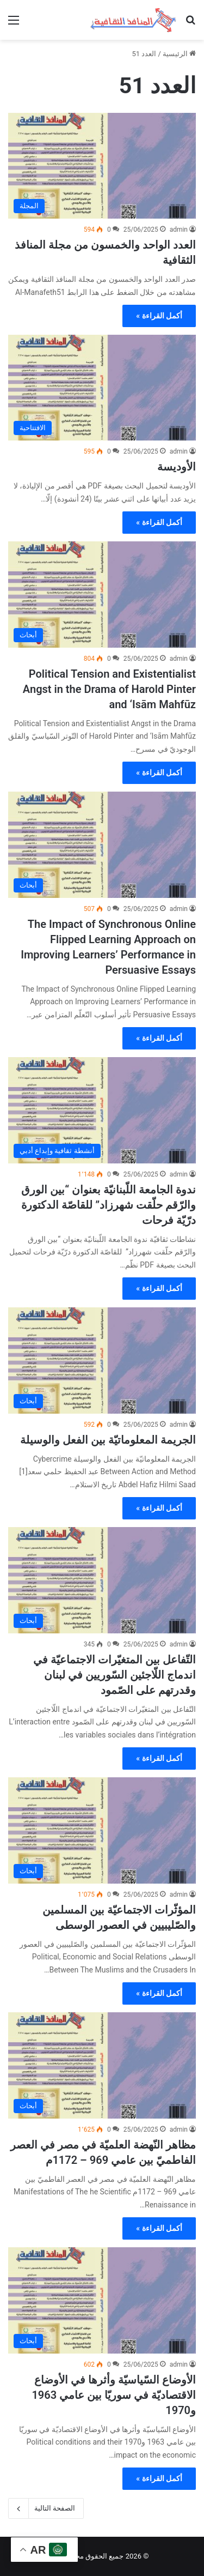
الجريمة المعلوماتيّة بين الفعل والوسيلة (108, 1439)
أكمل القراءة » (159, 315)
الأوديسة (176, 466)
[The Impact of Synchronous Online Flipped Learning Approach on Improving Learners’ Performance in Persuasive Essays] (102, 845)
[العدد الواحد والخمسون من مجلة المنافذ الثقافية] (102, 166)
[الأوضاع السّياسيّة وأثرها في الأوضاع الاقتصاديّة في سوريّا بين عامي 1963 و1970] (102, 2300)
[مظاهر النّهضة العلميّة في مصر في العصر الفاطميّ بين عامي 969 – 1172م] (102, 2065)
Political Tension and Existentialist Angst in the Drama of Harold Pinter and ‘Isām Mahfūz (109, 689)
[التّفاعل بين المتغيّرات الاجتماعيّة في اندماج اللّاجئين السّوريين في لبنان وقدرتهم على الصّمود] (102, 1580)
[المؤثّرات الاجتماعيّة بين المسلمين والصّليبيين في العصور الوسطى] (102, 1830)
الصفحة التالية (46, 2508)
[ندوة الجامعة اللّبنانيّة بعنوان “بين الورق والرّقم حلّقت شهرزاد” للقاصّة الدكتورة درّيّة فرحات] (102, 1110)
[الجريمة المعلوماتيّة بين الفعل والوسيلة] (102, 1360)
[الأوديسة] (102, 388)
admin (179, 229)
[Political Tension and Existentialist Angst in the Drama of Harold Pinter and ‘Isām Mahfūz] (102, 594)
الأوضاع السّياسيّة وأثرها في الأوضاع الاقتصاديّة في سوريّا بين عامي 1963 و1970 (114, 2395)
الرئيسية (179, 54)
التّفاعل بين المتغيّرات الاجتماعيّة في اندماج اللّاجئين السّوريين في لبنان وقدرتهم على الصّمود (114, 1675)
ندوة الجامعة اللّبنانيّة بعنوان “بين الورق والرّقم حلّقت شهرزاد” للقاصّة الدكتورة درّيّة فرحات (108, 1205)
